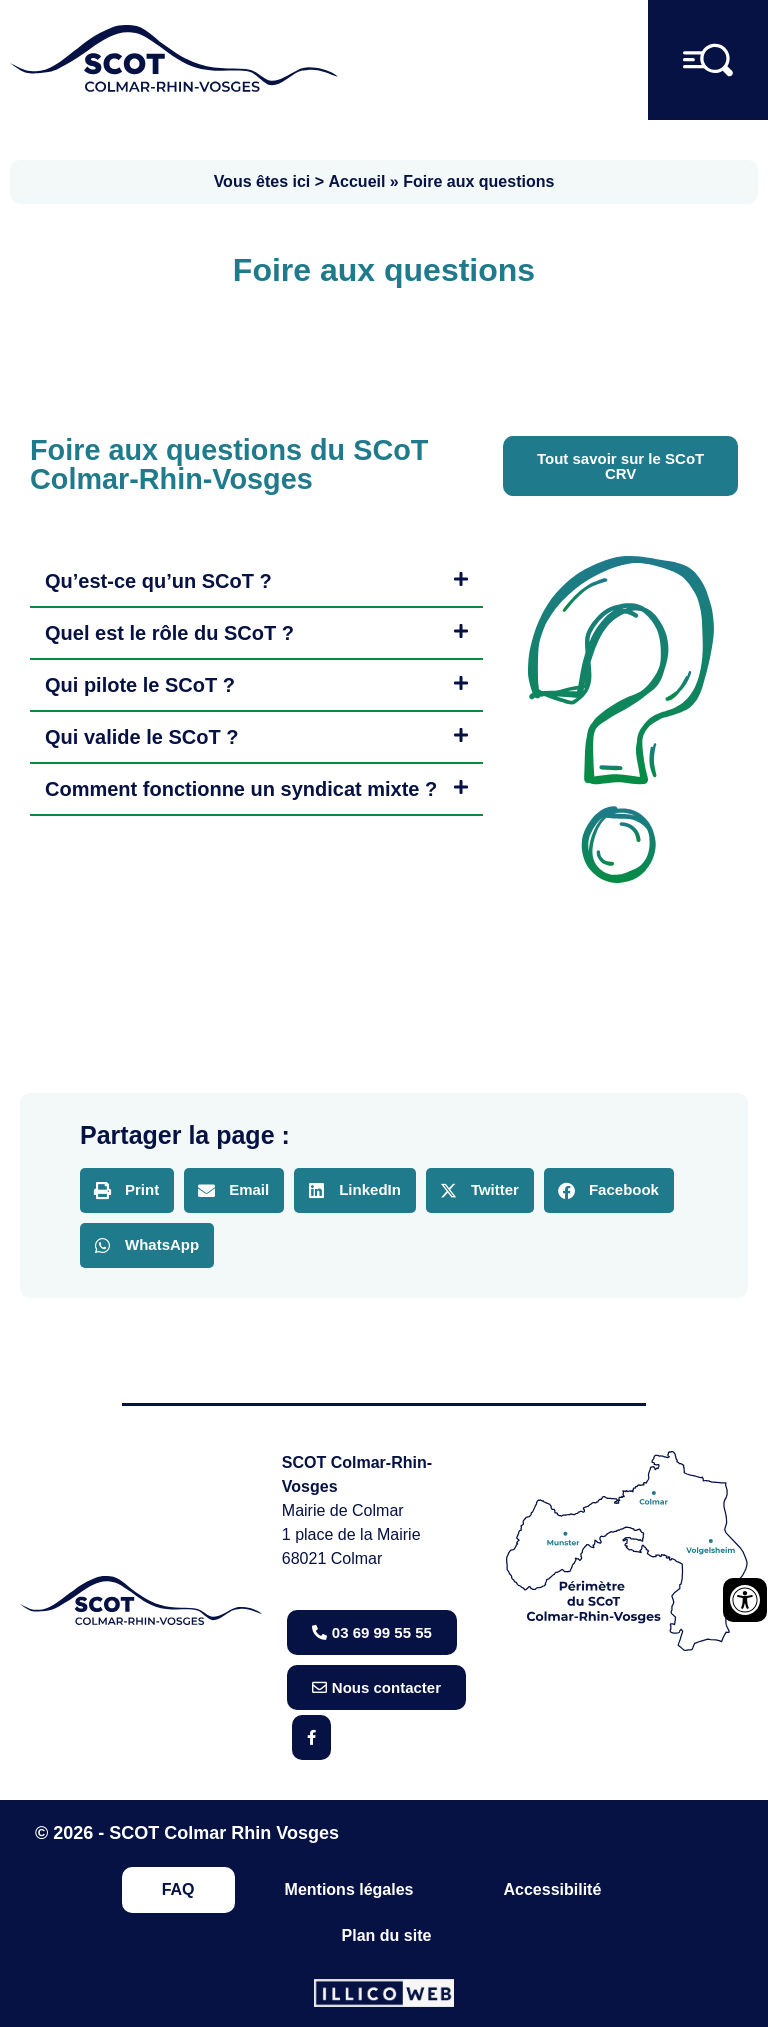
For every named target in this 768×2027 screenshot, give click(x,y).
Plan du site (387, 1935)
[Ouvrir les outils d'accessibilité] (745, 1600)
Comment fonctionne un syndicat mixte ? (241, 789)
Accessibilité (552, 1889)
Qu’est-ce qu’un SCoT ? (158, 581)
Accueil (357, 181)
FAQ (178, 1889)
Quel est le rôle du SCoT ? (169, 633)
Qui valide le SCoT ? (141, 737)
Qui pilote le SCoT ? (140, 685)
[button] (256, 582)
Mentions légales (349, 1889)
